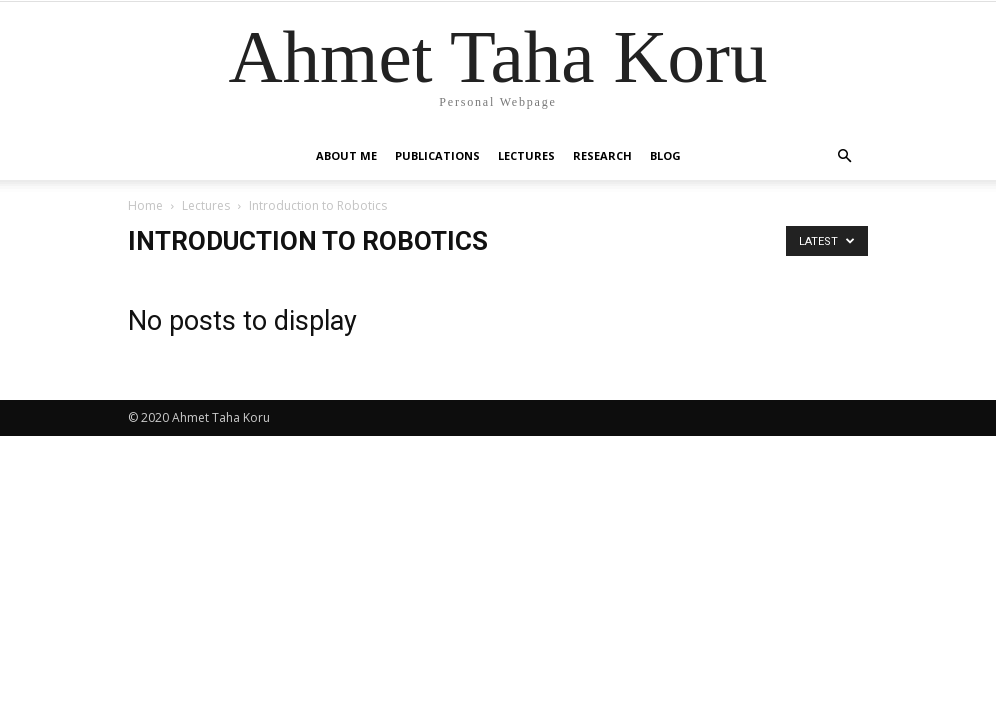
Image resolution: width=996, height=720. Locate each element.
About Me (346, 155)
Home (145, 205)
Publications (437, 155)
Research (602, 155)
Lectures (526, 155)
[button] (844, 156)
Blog (665, 155)
